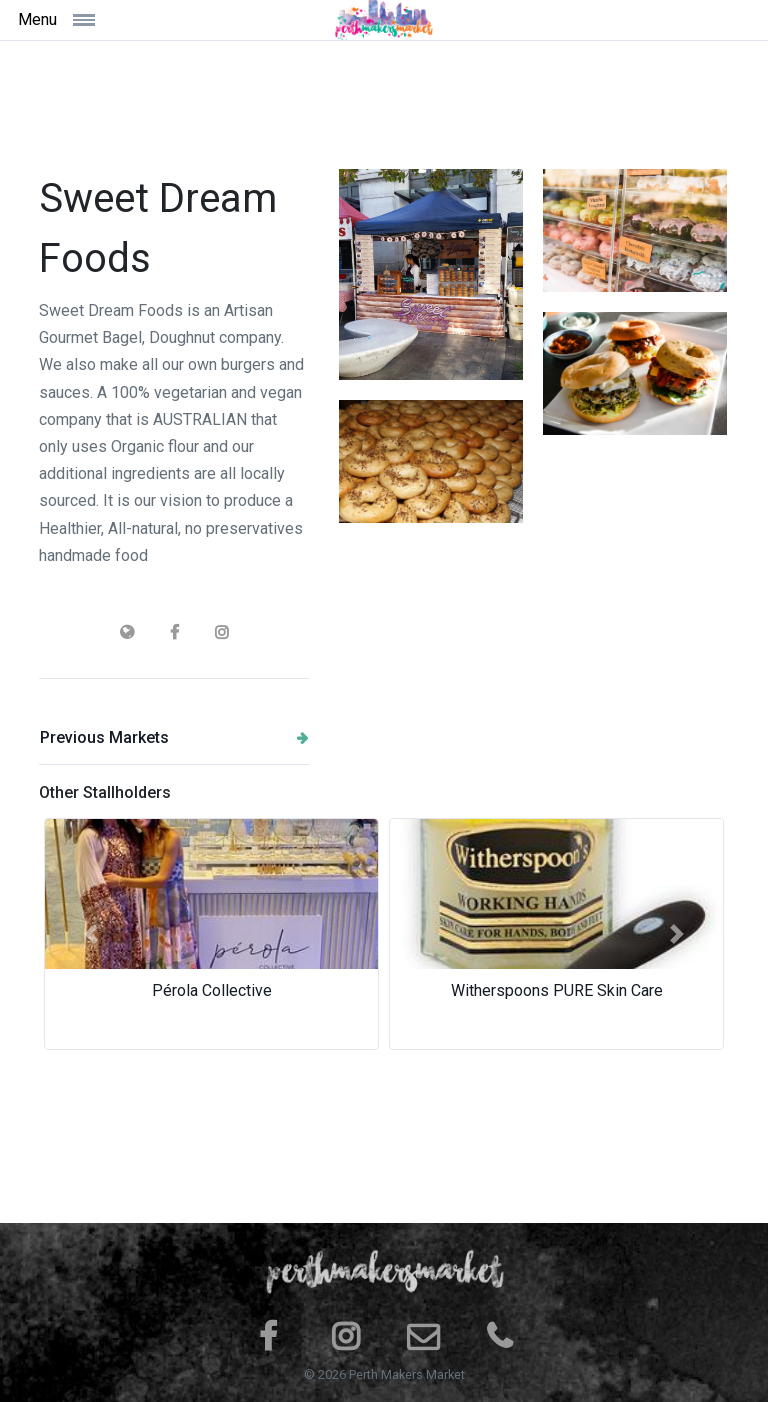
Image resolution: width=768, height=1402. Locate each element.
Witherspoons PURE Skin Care (557, 990)
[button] (91, 934)
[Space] (384, 20)
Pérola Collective (212, 990)
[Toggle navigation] (107, 19)
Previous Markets (174, 737)
